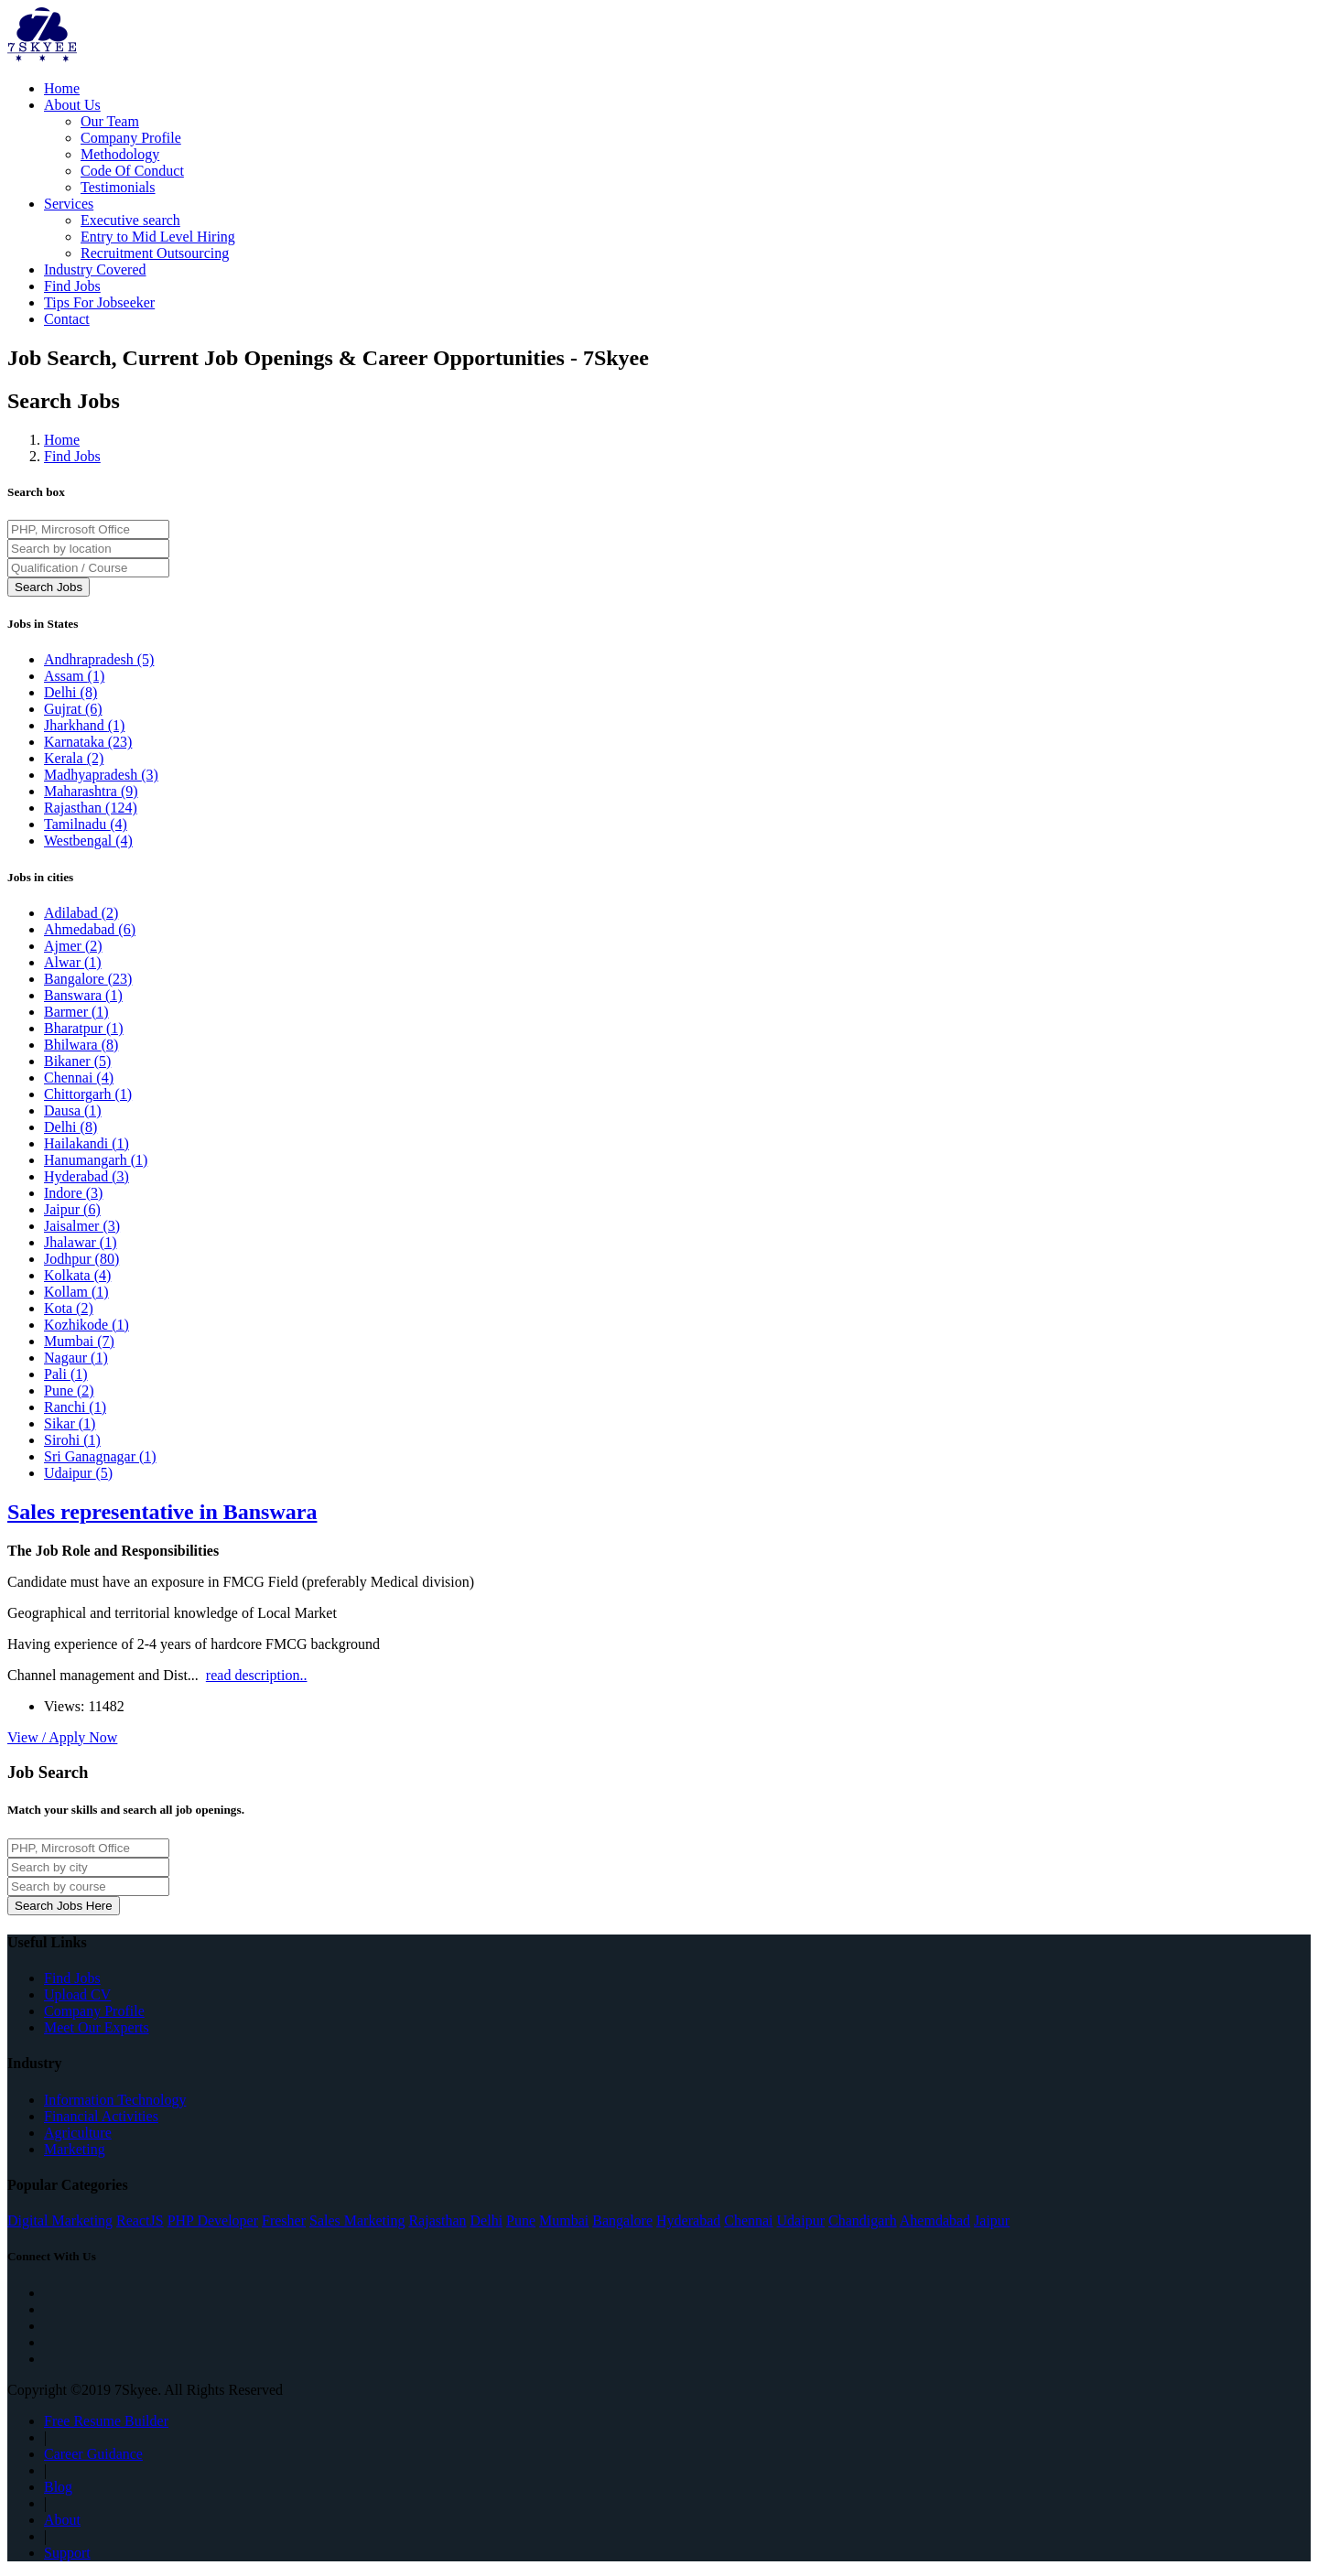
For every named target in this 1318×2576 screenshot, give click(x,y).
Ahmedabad (89, 929)
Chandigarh (862, 2220)
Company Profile (131, 138)
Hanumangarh (95, 1160)
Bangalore (88, 978)
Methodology (120, 154)
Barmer (76, 1011)
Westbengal (88, 840)
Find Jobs (72, 286)
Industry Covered (95, 269)
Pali (66, 1374)
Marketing (74, 2149)
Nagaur (76, 1357)
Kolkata (77, 1275)
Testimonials (118, 187)
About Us (72, 105)
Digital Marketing (60, 2220)
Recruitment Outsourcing (155, 253)
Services (68, 203)
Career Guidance (93, 2454)
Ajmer (73, 946)
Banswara (83, 995)
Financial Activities (101, 2116)
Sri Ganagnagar (100, 1456)
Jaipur (72, 1209)
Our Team (110, 121)
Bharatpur (84, 1028)
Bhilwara (81, 1044)
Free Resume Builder (106, 2421)
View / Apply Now (62, 1737)
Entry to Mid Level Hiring (158, 236)
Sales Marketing (357, 2220)
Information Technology (115, 2099)
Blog (58, 2487)
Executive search (130, 220)
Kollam (76, 1291)
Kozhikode (86, 1324)
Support (67, 2552)
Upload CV (77, 1994)
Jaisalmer (82, 1226)
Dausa (73, 1110)
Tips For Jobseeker (99, 302)
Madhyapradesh (101, 774)
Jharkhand (84, 725)
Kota (68, 1308)
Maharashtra (91, 791)
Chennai (78, 1077)
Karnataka (88, 741)
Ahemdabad (935, 2220)
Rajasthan (90, 807)
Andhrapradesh (99, 659)
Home (62, 88)
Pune (69, 1390)
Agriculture (78, 2132)
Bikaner (77, 1061)
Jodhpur (81, 1258)
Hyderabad (86, 1176)
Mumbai (79, 1341)
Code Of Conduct (132, 170)
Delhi (70, 692)
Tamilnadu (85, 824)
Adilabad (81, 913)
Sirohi (72, 1440)
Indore (73, 1193)
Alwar (73, 962)
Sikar (69, 1423)
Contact (67, 319)
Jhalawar (80, 1242)
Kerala (73, 758)
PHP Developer (212, 2220)
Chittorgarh (88, 1094)
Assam (74, 676)
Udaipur (78, 1473)
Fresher (284, 2220)
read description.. (257, 1675)
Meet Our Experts (96, 2027)
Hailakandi (86, 1143)
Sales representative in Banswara (162, 1512)
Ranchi (75, 1407)
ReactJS (140, 2220)
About (62, 2519)
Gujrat (73, 709)
